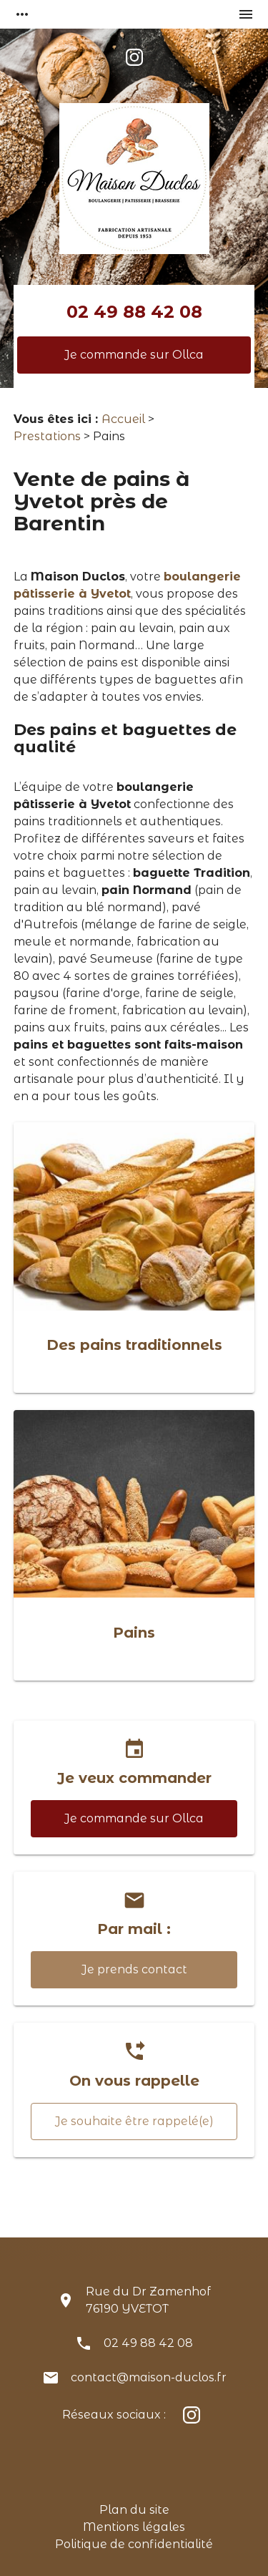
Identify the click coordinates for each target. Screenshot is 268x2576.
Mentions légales (134, 2527)
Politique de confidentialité (134, 2544)
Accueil (123, 419)
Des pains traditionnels (134, 1345)
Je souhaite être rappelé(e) (134, 2121)
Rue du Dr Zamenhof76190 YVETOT (148, 2300)
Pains (134, 1633)
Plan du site (134, 2510)
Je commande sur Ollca (134, 354)
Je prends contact (134, 1969)
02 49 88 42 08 (134, 311)
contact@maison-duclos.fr (149, 2377)
